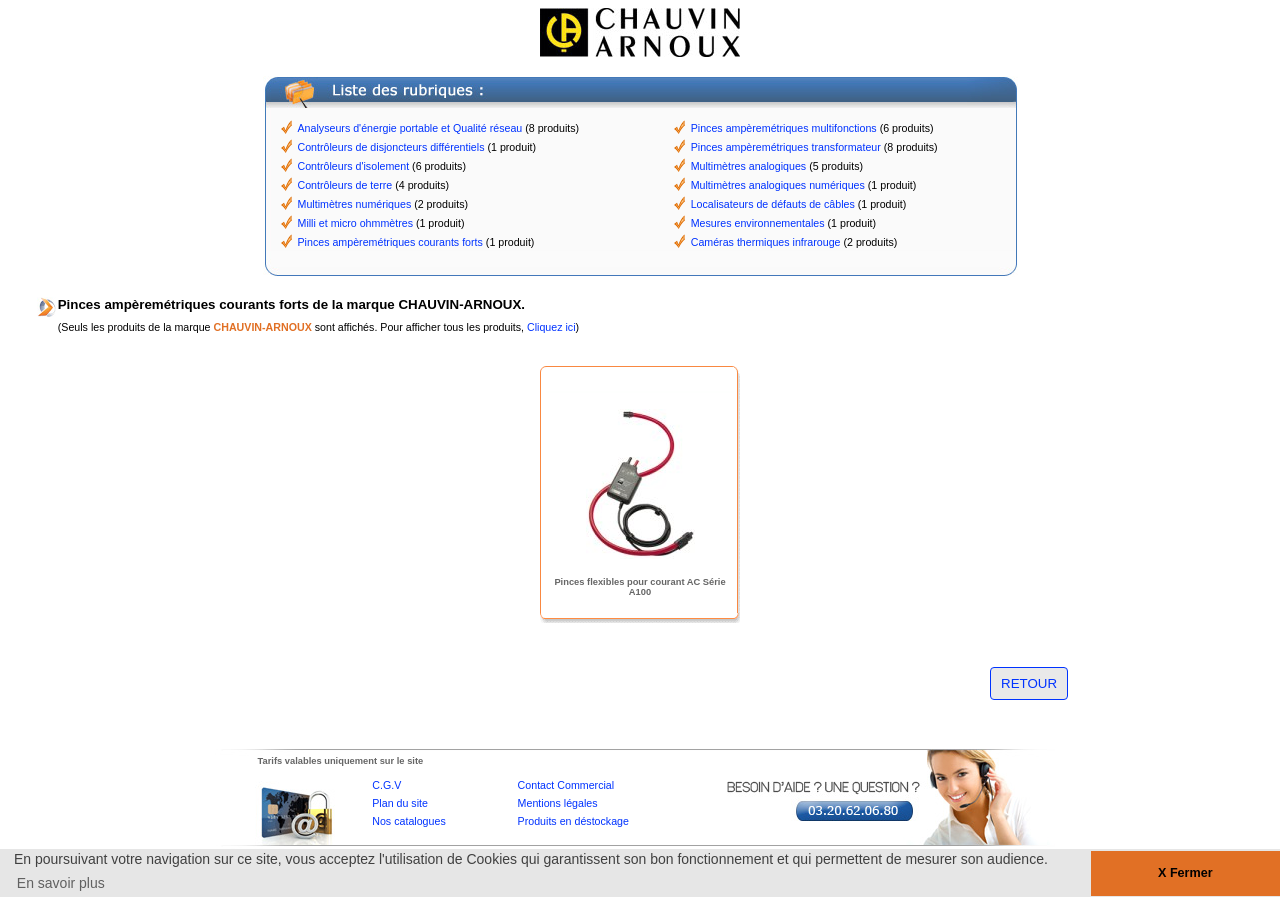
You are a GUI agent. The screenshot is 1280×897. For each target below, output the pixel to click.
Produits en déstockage (573, 821)
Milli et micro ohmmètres (355, 223)
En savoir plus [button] (61, 883)
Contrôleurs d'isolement (354, 166)
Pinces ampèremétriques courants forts (390, 242)
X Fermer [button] (1185, 873)
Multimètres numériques (355, 204)
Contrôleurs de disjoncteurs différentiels (391, 147)
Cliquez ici (551, 327)
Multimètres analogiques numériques (778, 185)
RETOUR (1029, 683)
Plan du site (400, 803)
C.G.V (386, 785)
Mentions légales (558, 803)
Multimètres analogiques (749, 166)
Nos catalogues (408, 821)
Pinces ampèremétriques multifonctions (784, 128)
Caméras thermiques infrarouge (766, 242)
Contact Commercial (566, 785)
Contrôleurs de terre (345, 185)
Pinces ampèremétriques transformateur (786, 147)
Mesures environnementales (758, 223)
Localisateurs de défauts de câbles (773, 204)
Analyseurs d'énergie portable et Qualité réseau (410, 128)
